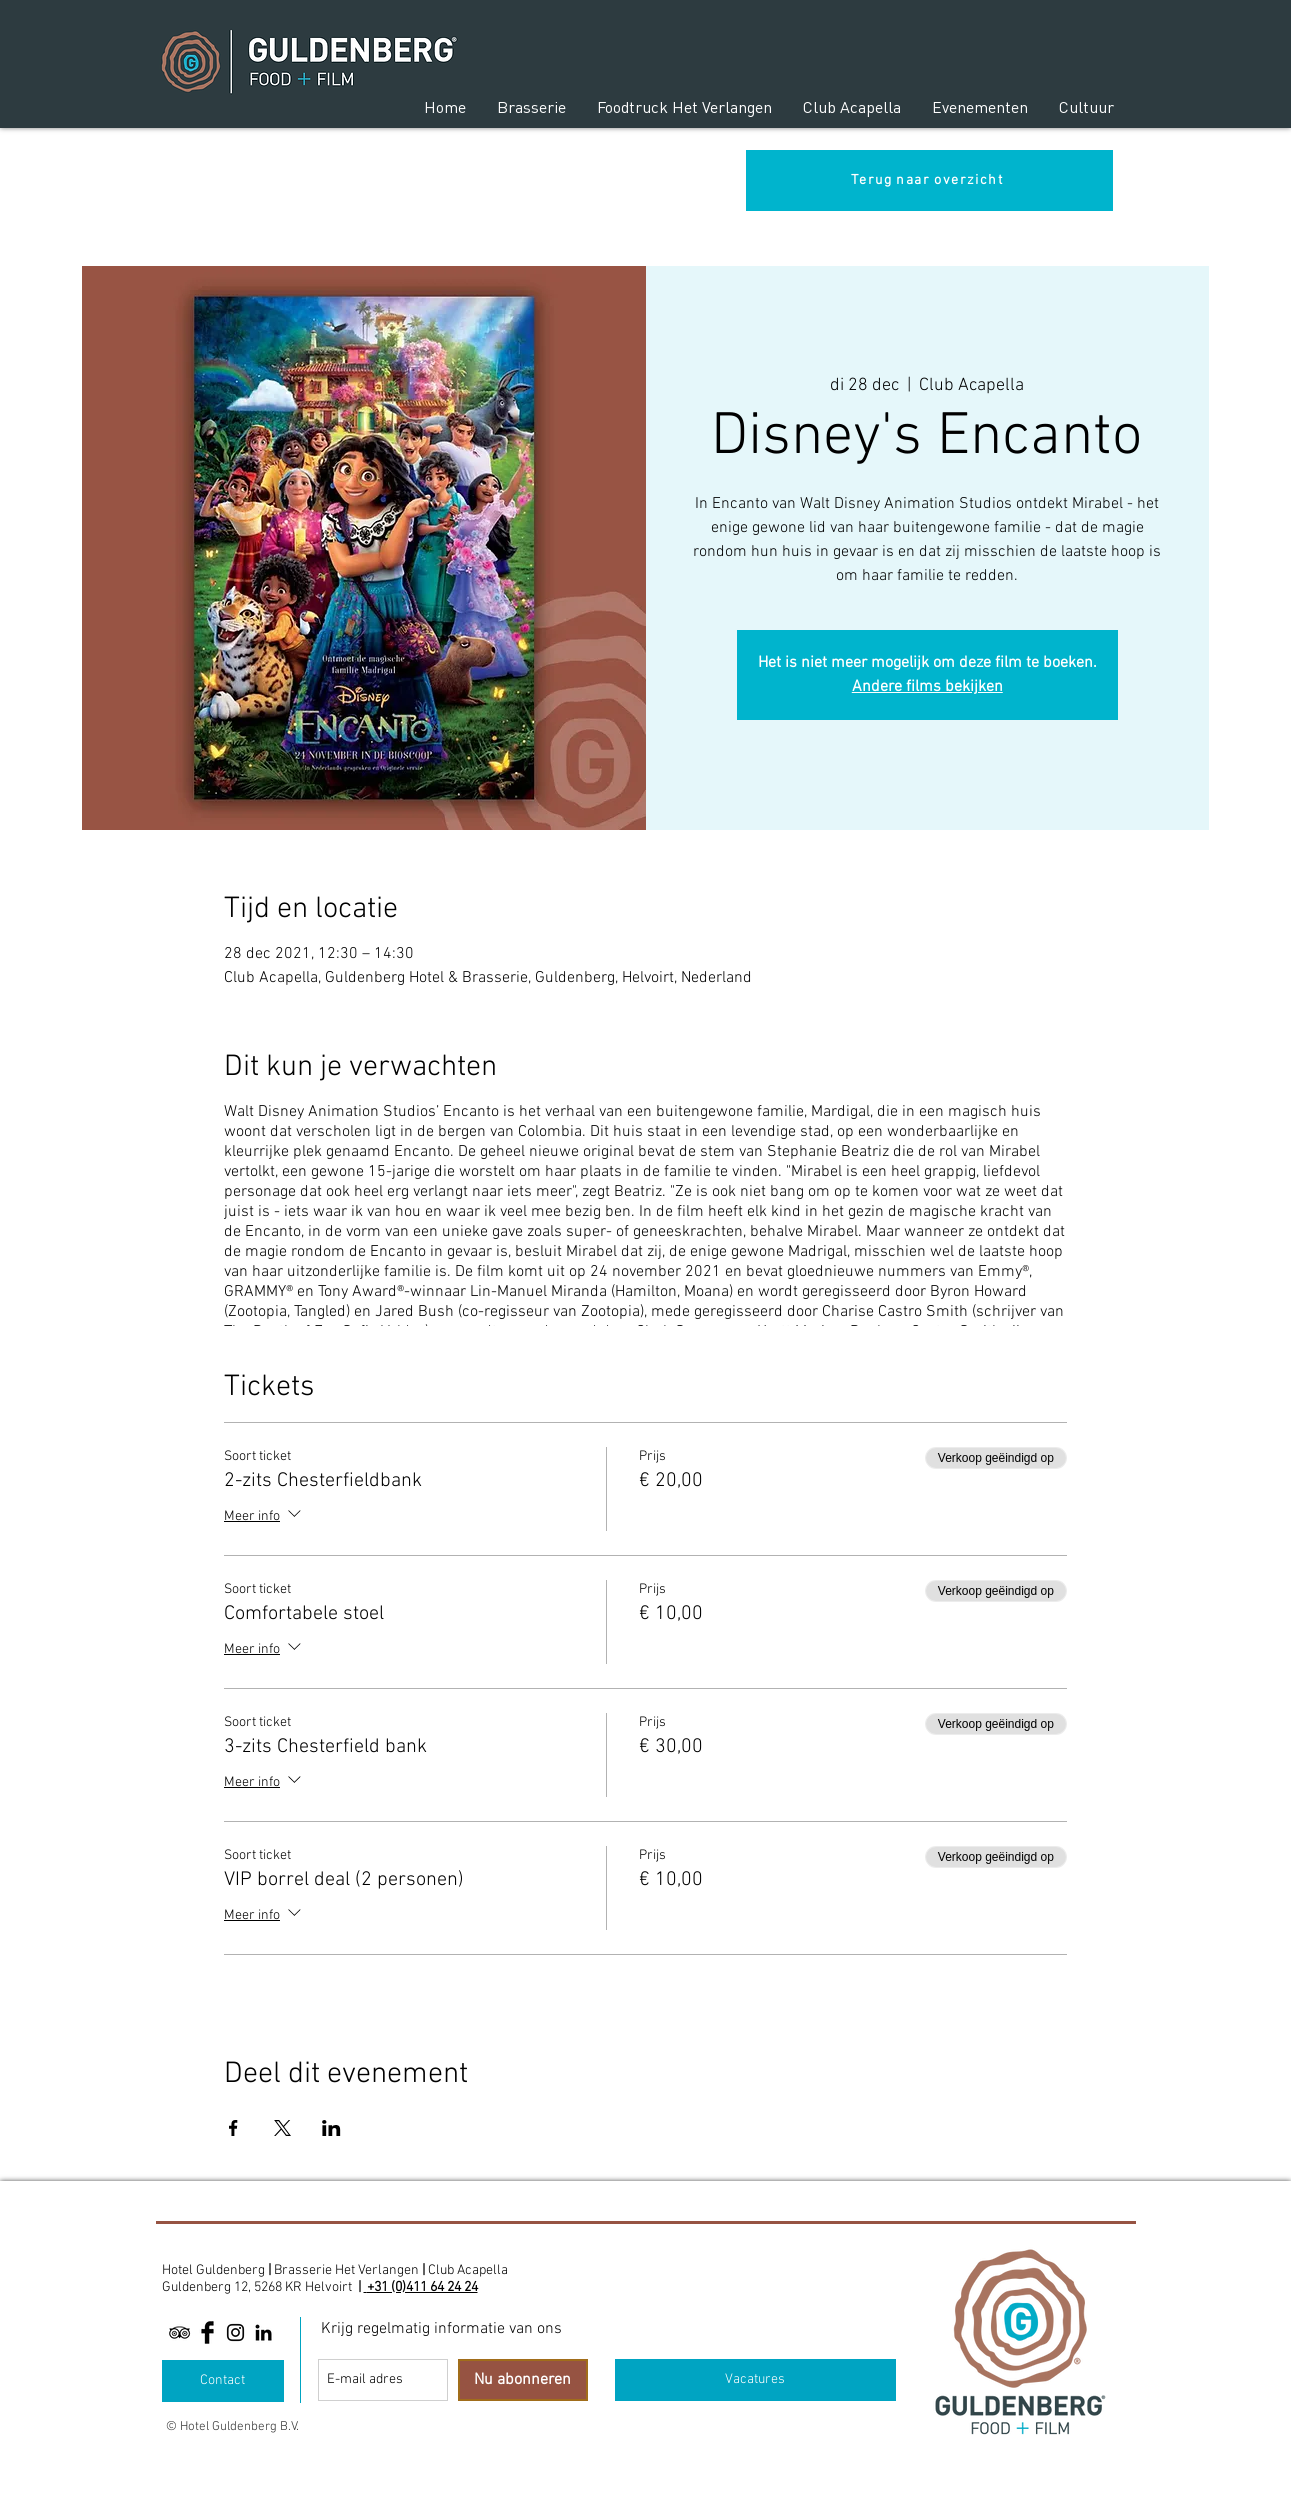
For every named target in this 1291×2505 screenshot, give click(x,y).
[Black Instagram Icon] (235, 2332)
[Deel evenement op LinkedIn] (331, 2128)
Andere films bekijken (927, 687)
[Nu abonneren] (523, 2380)
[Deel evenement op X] (282, 2128)
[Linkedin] (263, 2332)
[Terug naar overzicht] (929, 180)
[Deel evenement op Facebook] (233, 2128)
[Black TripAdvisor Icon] (179, 2332)
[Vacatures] (755, 2380)
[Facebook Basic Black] (207, 2332)
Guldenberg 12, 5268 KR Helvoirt (257, 2287)
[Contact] (223, 2381)
